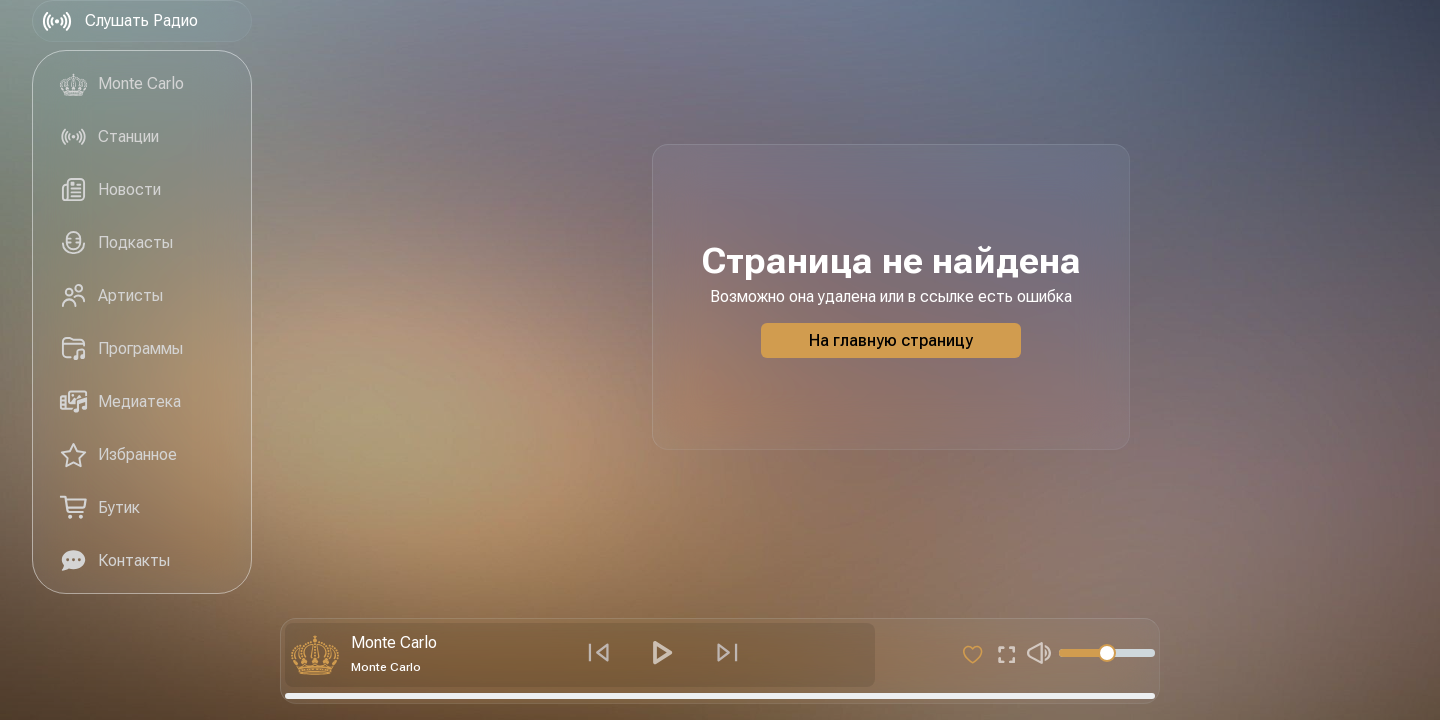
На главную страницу (891, 340)
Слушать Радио (119, 21)
